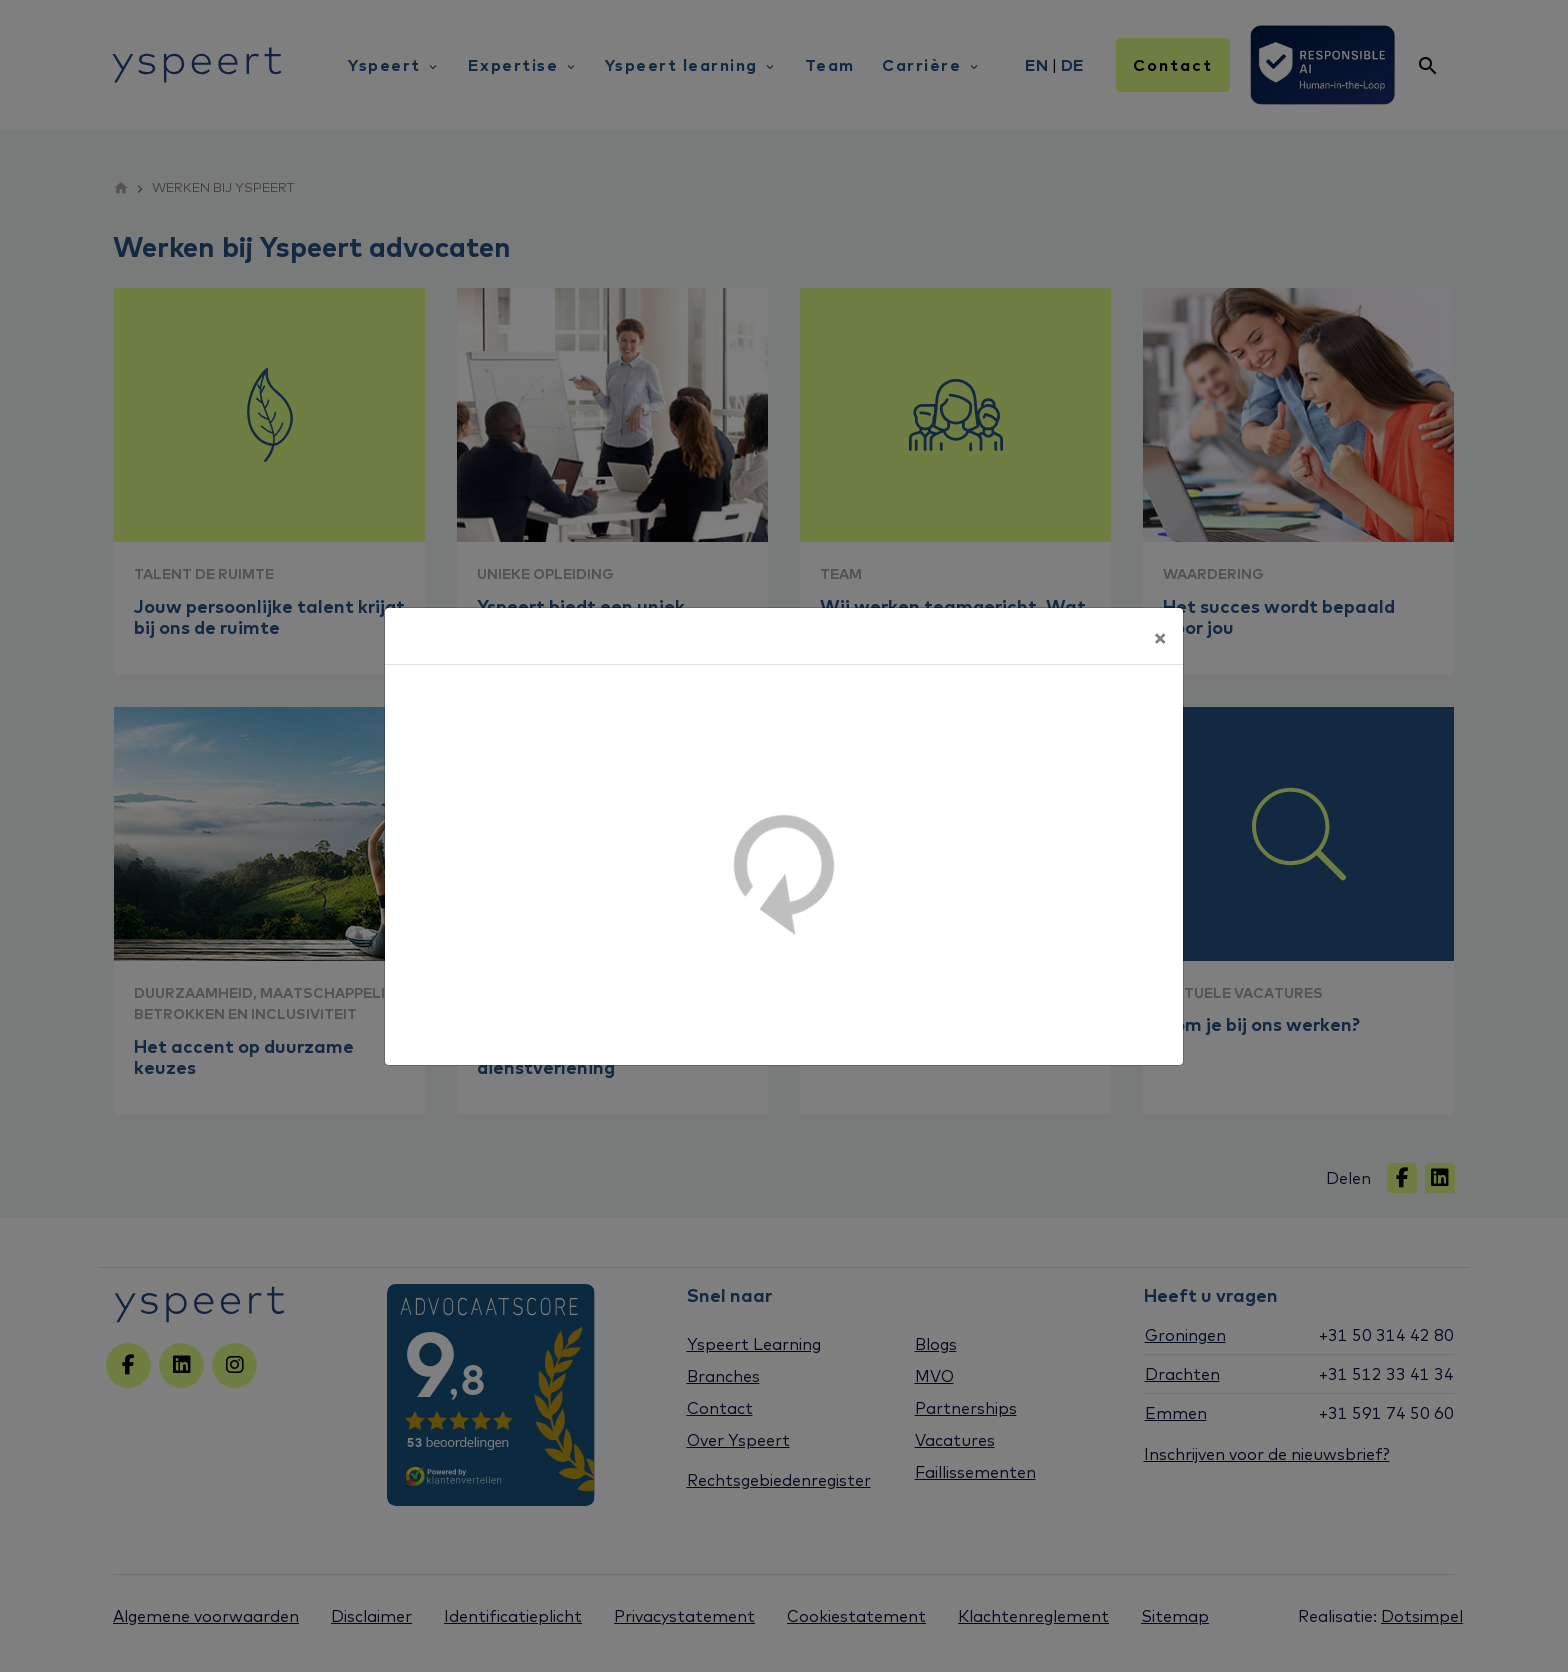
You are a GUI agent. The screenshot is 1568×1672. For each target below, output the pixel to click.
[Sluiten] (1160, 636)
